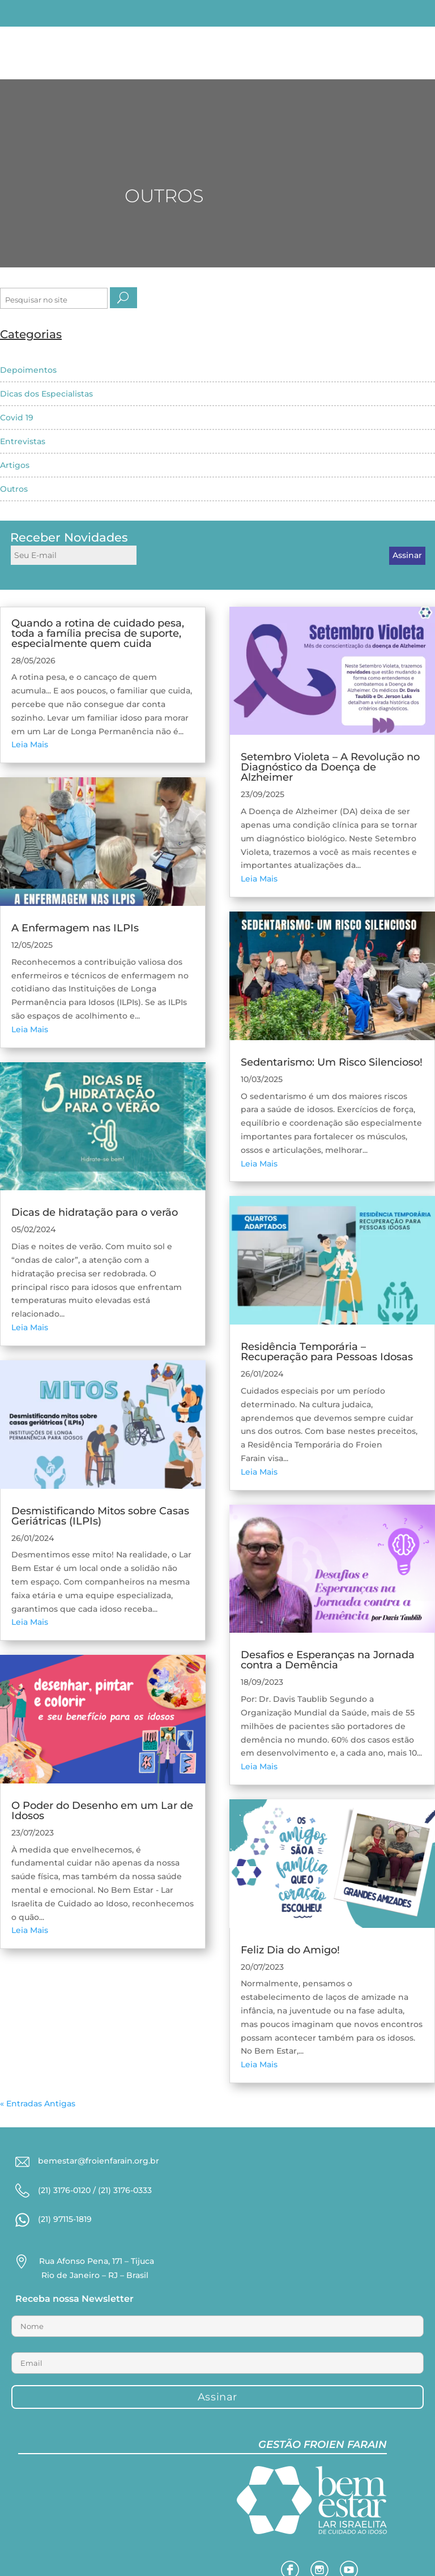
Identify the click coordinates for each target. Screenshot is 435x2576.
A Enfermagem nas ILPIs (75, 928)
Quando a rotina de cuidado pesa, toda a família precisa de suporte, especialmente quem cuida (97, 633)
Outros (14, 489)
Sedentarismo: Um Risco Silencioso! (332, 1062)
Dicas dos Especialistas (46, 394)
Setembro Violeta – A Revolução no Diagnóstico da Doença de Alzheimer (330, 767)
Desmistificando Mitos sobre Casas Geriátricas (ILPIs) (100, 1516)
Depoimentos (28, 370)
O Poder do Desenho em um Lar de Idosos (102, 1810)
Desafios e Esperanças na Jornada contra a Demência (328, 1660)
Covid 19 (16, 417)
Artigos (14, 465)
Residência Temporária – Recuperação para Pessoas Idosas (327, 1351)
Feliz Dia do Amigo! (290, 1950)
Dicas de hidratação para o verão (94, 1212)
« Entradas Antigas (37, 2103)
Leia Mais (29, 744)
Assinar (407, 555)
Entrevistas (22, 441)
